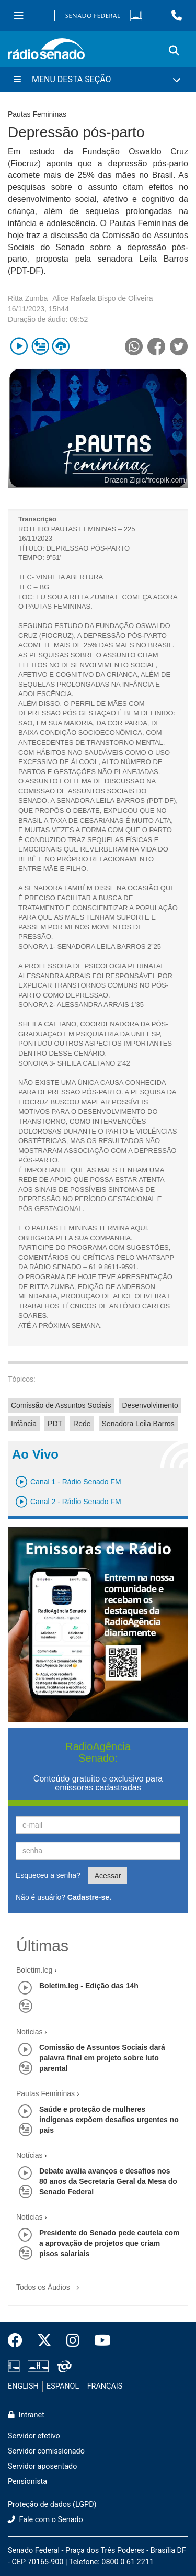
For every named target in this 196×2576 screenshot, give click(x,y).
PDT (55, 1423)
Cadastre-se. (89, 1897)
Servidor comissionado (46, 2451)
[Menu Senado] (18, 15)
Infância (24, 1423)
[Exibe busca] (174, 50)
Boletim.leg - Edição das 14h (89, 1985)
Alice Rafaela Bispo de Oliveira (102, 298)
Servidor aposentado (42, 2466)
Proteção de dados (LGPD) (52, 2504)
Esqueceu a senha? (48, 1875)
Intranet (26, 2415)
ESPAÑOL (63, 2386)
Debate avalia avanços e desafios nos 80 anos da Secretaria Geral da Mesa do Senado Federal (108, 2181)
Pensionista (27, 2481)
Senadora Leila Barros (138, 1423)
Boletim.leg (34, 1970)
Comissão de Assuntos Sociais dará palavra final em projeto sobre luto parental (102, 2058)
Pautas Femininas (45, 2093)
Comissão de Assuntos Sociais (61, 1405)
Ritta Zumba (28, 298)
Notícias (29, 2032)
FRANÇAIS (105, 2386)
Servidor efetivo (34, 2436)
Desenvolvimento (150, 1405)
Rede (81, 1423)
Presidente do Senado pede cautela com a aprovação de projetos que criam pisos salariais (109, 2243)
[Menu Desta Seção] (98, 79)
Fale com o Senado (45, 2519)
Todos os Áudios (50, 2283)
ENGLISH (23, 2386)
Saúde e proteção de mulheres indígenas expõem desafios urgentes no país (109, 2119)
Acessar (108, 1876)
